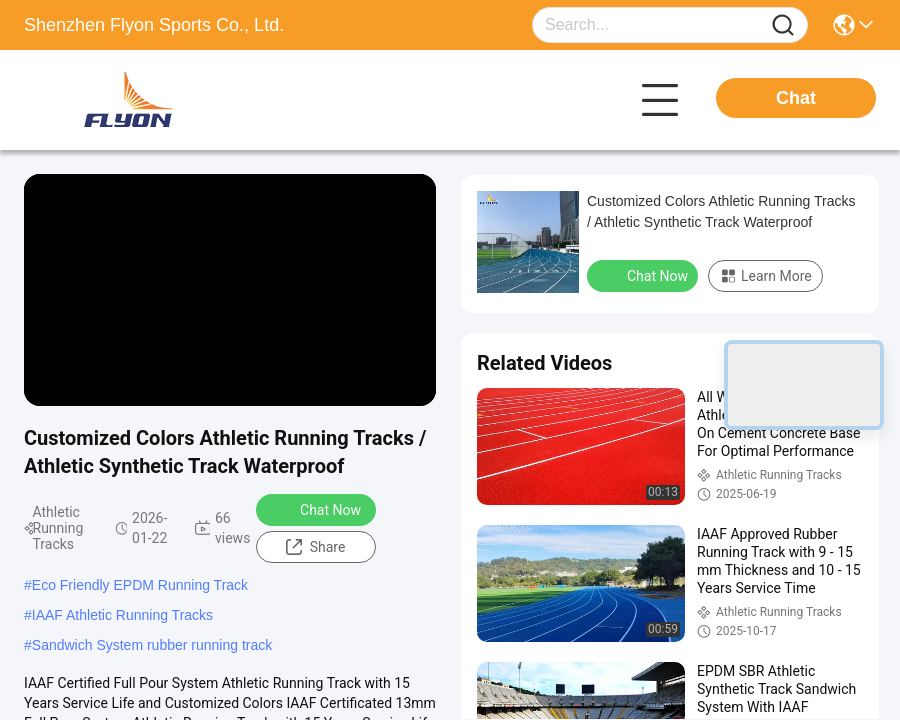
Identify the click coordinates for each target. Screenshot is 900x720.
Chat (796, 98)
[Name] (783, 25)
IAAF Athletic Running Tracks (122, 615)
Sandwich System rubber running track (152, 645)
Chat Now (317, 509)
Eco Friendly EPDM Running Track (140, 585)
